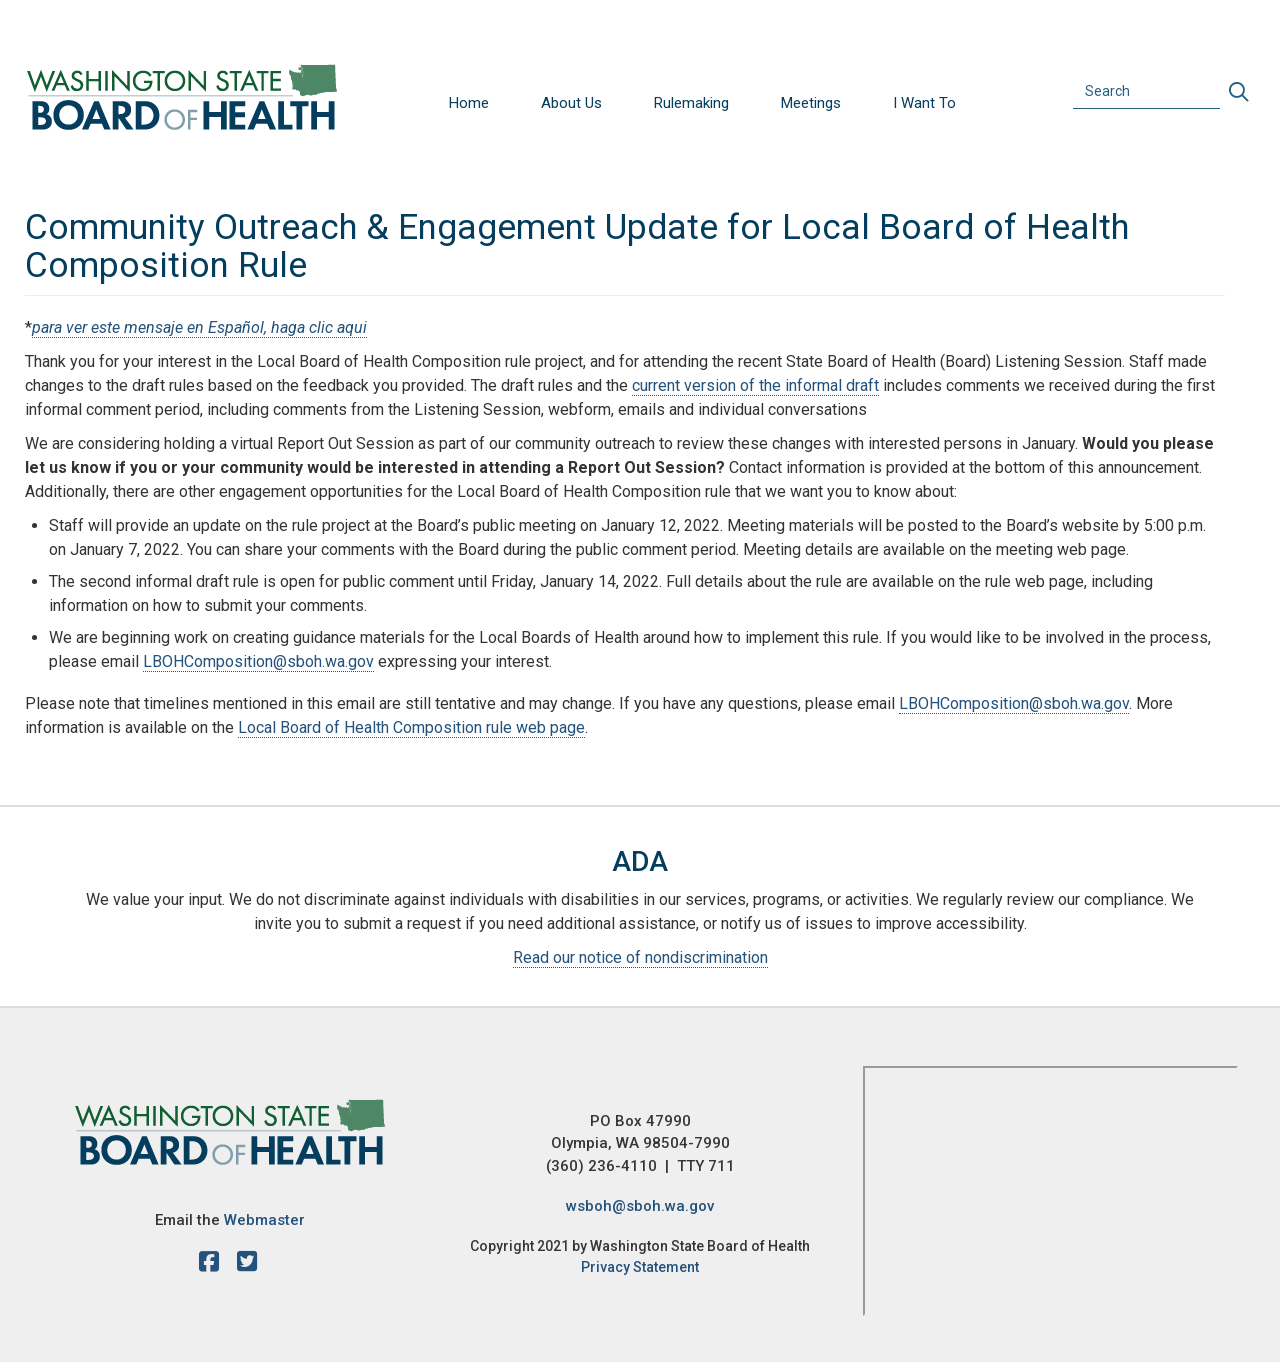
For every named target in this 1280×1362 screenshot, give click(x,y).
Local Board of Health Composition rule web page (411, 727)
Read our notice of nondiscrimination (640, 957)
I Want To (924, 103)
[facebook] (214, 1265)
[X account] (247, 1265)
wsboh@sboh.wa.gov (640, 1206)
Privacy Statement (640, 1267)
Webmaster (264, 1220)
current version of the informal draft (755, 385)
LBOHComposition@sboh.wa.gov (258, 661)
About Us (571, 103)
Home (469, 103)
